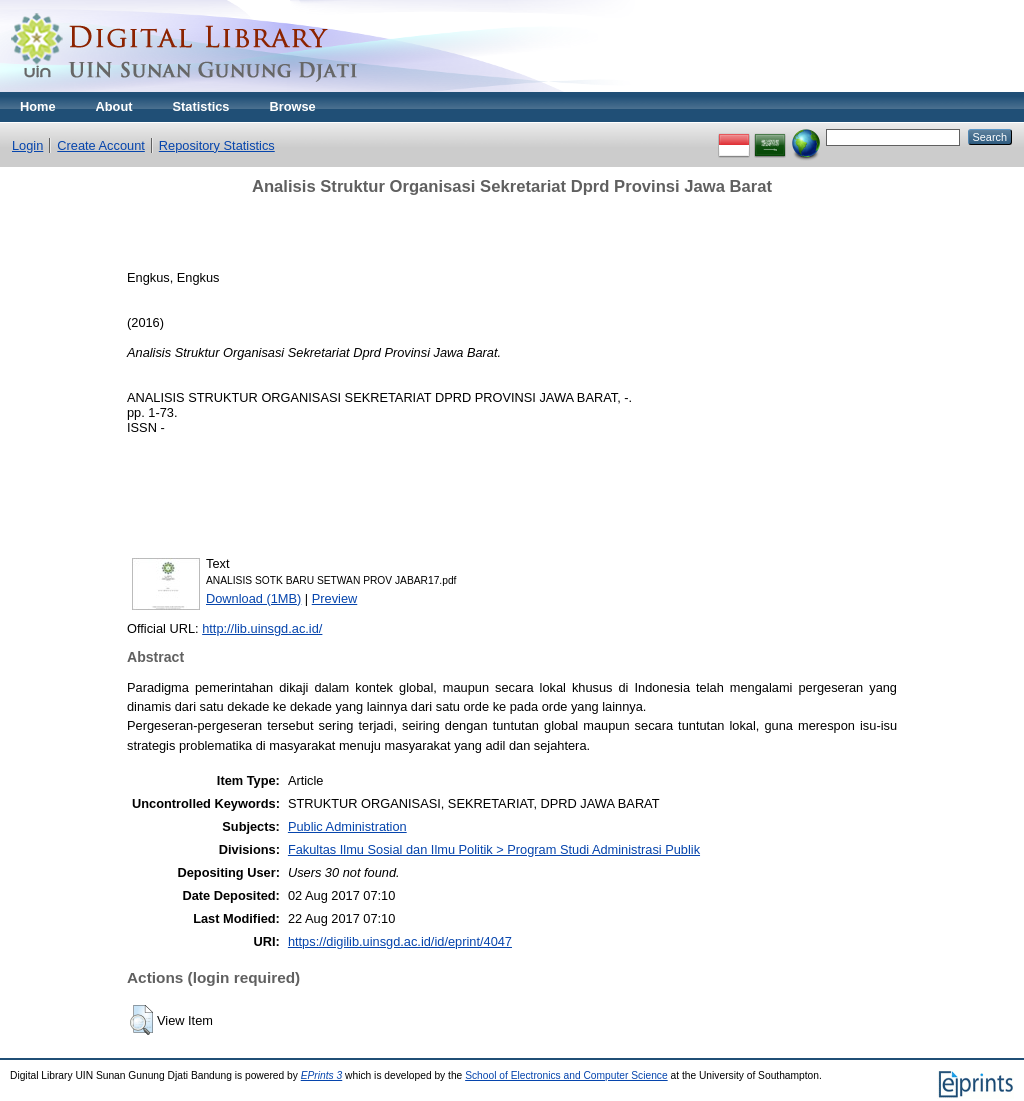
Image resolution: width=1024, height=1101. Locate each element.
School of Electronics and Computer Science (566, 1075)
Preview (335, 598)
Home (38, 106)
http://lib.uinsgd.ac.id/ (262, 628)
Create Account (101, 145)
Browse (292, 106)
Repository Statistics (217, 145)
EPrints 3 (322, 1075)
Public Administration (347, 826)
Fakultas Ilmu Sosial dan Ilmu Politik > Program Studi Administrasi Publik (494, 849)
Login (27, 145)
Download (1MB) (253, 598)
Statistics (201, 106)
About (114, 106)
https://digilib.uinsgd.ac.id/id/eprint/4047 (400, 941)
